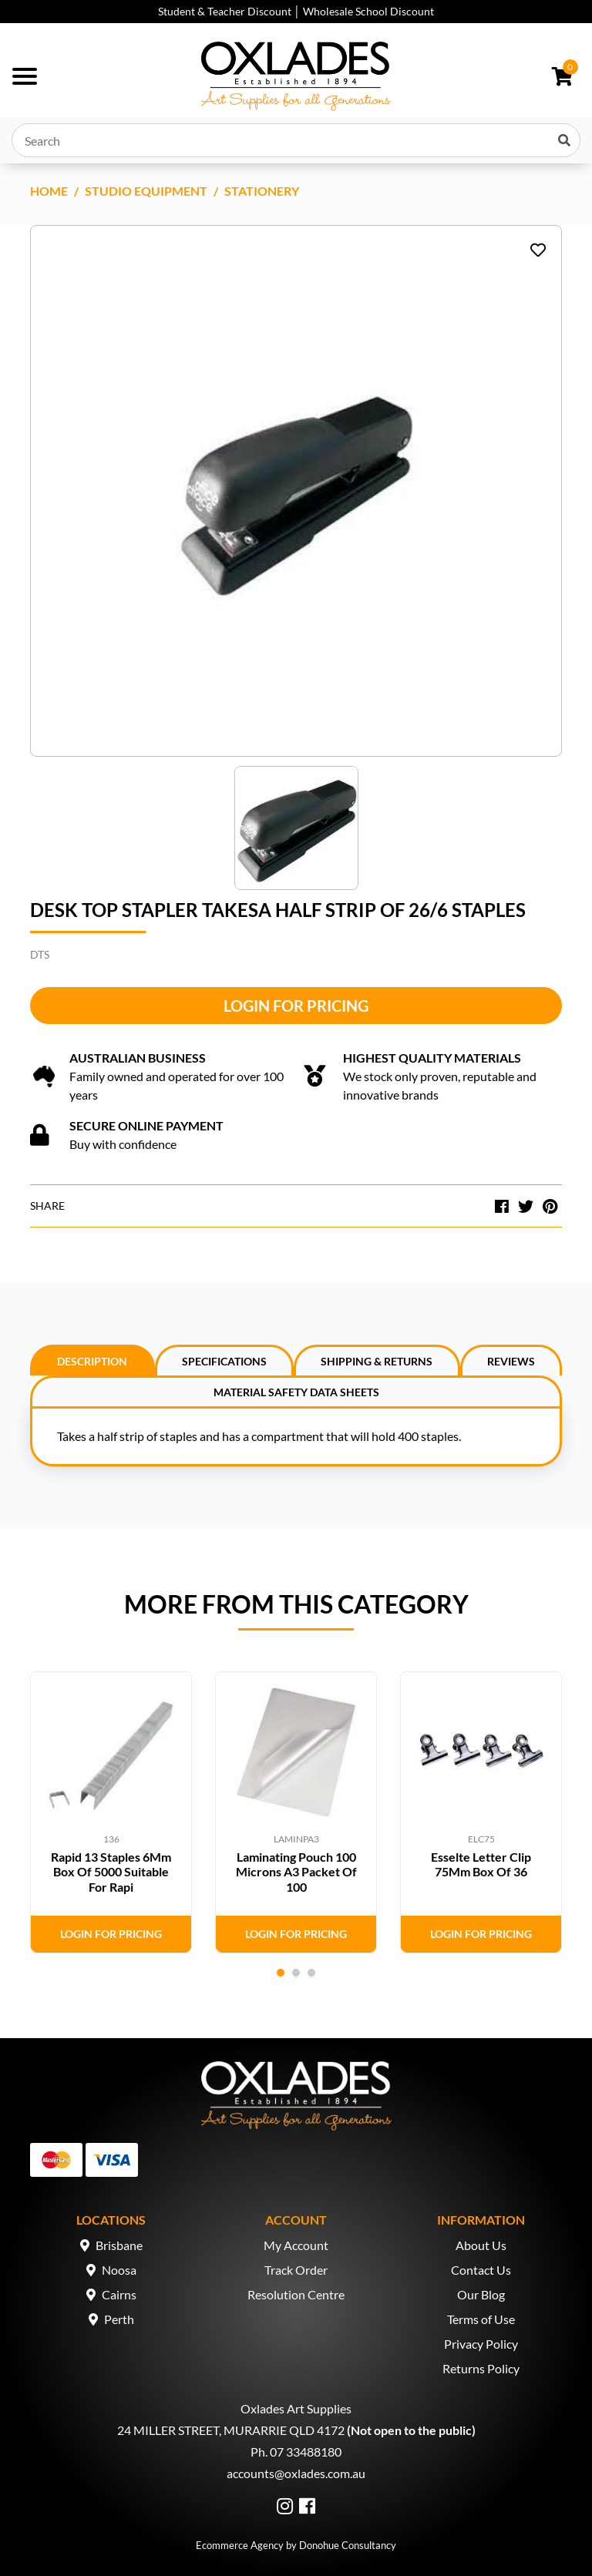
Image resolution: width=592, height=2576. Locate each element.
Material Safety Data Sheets (296, 1392)
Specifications (224, 1361)
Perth (119, 2319)
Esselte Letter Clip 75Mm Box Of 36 (481, 1864)
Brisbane (119, 2245)
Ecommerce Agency (240, 2545)
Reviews (511, 1361)
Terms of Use (481, 2319)
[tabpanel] (111, 1812)
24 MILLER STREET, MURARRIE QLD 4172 (231, 2430)
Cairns (119, 2294)
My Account (296, 2245)
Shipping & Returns (376, 1361)
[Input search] (296, 140)
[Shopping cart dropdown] (562, 76)
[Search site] (564, 140)
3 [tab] (311, 1973)
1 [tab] (280, 1973)
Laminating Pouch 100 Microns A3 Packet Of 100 (296, 1871)
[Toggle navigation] (25, 76)
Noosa (119, 2269)
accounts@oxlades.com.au (296, 2473)
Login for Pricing (296, 1005)
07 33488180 (305, 2451)
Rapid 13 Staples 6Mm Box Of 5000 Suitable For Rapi (111, 1871)
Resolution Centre (296, 2294)
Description (92, 1361)
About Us (481, 2245)
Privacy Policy (481, 2343)
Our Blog (481, 2294)
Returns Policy (481, 2368)
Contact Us (481, 2269)
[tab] (92, 1360)
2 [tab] (296, 1973)
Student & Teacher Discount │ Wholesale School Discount (296, 11)
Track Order (296, 2269)
